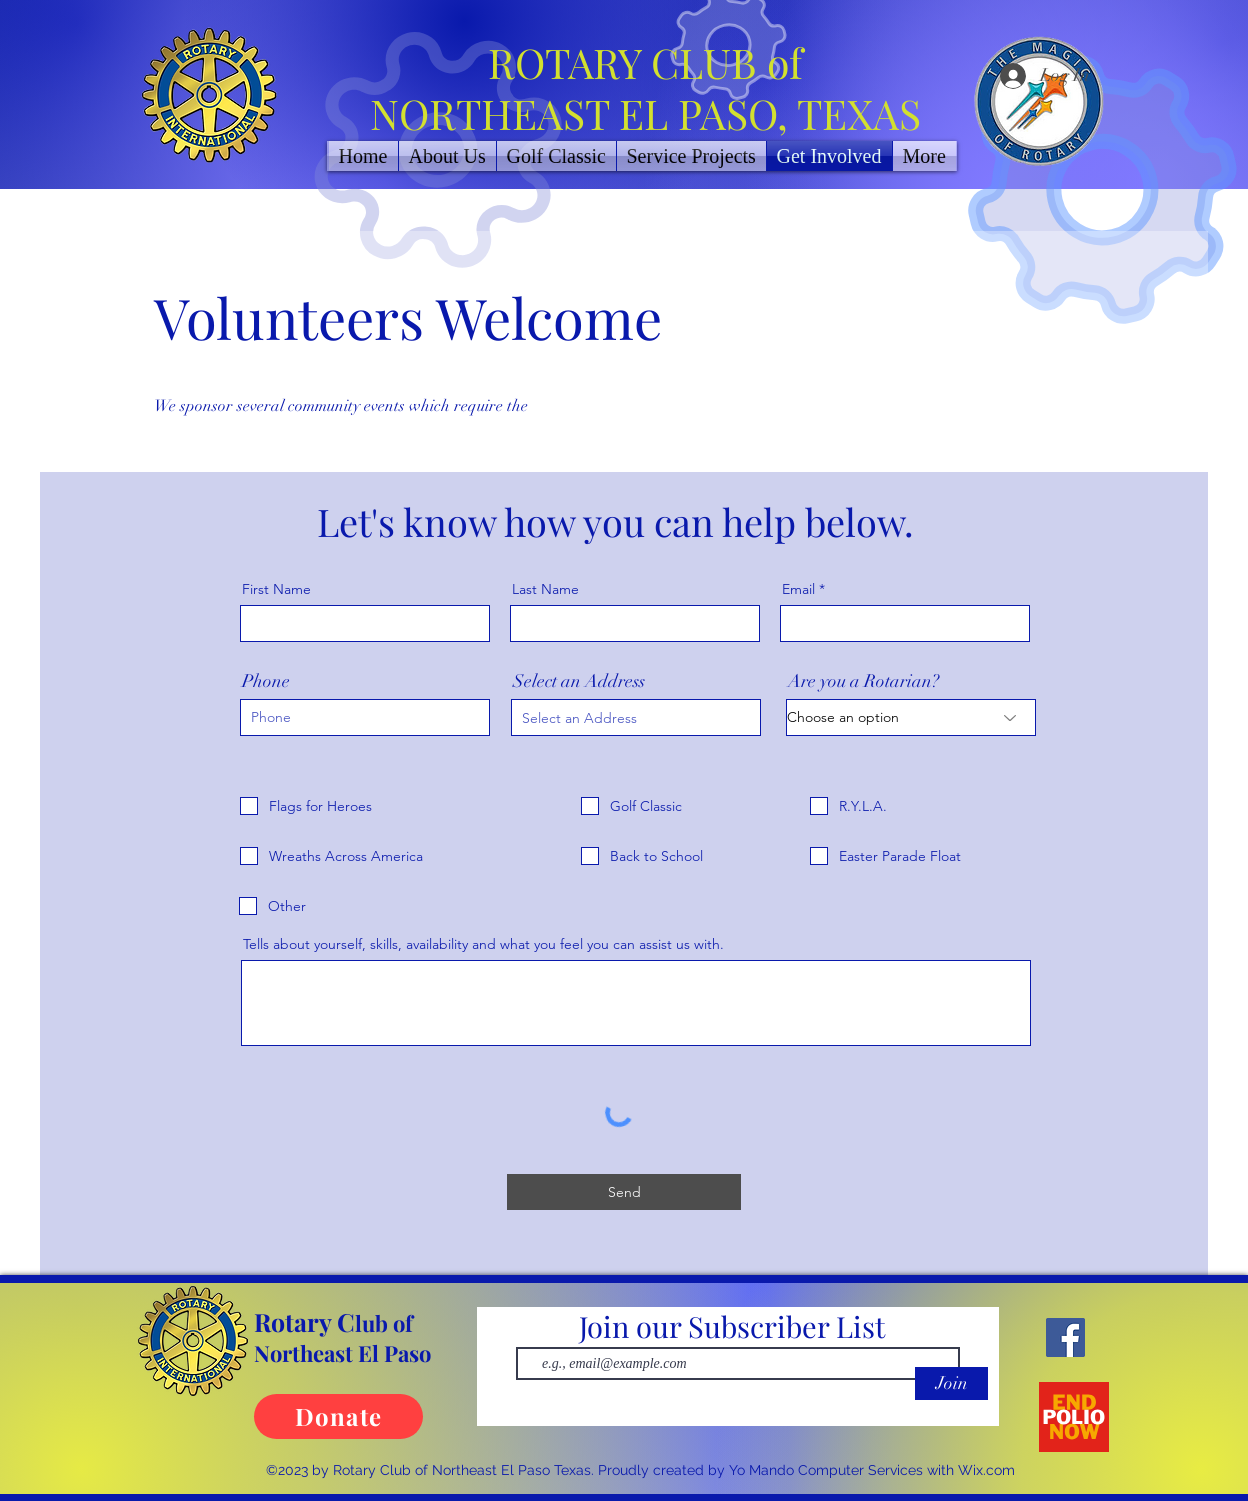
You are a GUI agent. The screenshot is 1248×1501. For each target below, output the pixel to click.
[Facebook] (1065, 1337)
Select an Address (579, 681)
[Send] (624, 1192)
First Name (276, 589)
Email (798, 589)
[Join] (951, 1383)
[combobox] (636, 717)
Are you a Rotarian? (863, 681)
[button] (691, 156)
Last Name (545, 589)
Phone (266, 681)
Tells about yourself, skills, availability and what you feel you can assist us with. (483, 944)
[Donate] (338, 1416)
